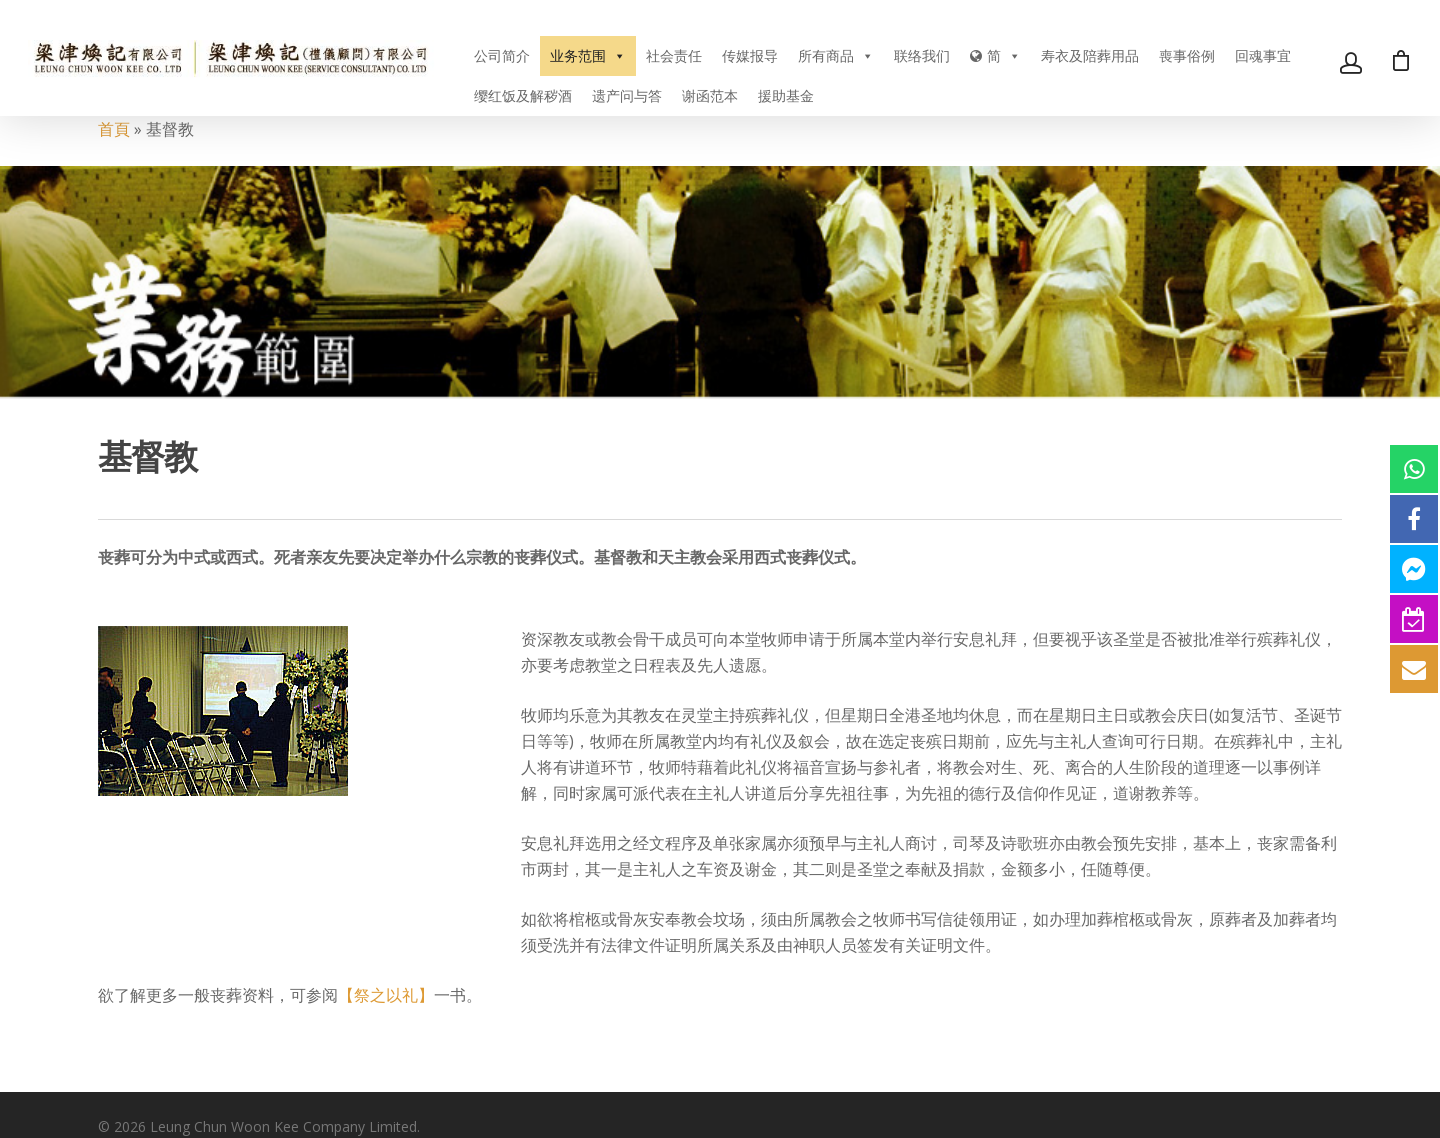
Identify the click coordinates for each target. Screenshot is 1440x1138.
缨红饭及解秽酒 (523, 95)
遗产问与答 (627, 95)
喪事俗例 (1187, 55)
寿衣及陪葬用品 (1090, 55)
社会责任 (674, 55)
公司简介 (502, 55)
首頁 (114, 129)
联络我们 (922, 55)
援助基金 (786, 95)
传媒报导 (750, 55)
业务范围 (588, 55)
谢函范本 (710, 95)
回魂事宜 (1263, 55)
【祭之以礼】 (386, 995)
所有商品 (836, 55)
